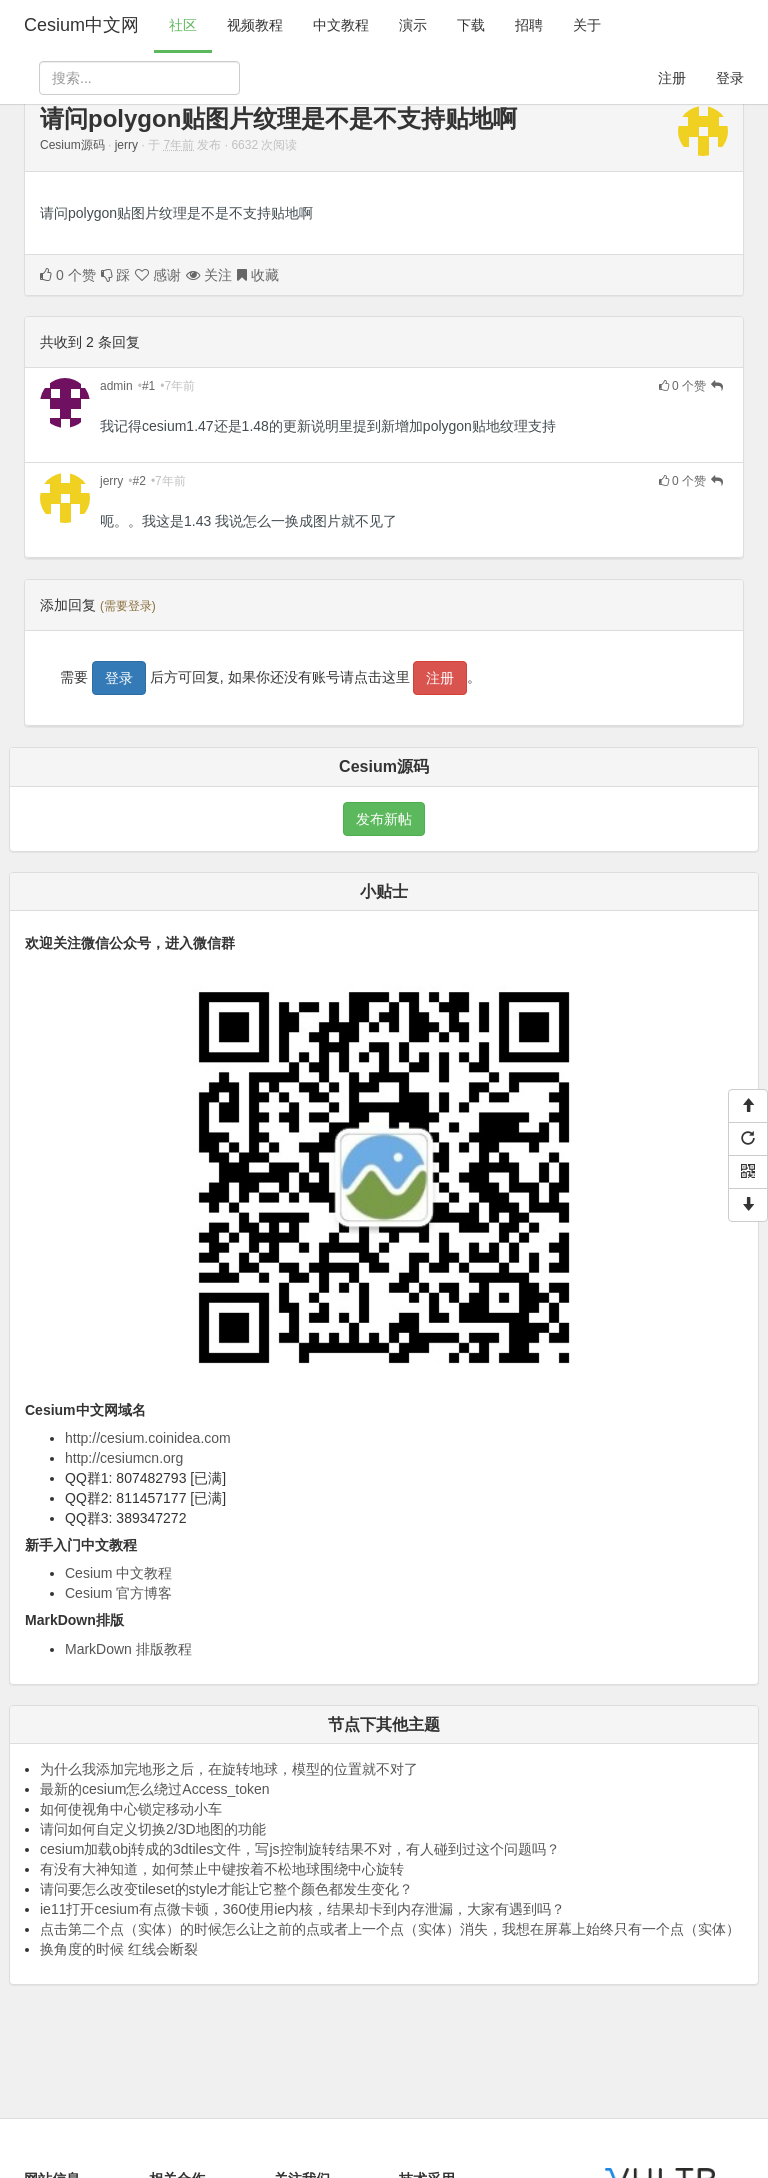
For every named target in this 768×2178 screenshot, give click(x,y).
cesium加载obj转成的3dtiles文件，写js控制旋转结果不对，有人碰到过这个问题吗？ (300, 1849)
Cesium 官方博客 (118, 1593)
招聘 (529, 25)
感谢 (158, 275)
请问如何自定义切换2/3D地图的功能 (153, 1829)
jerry (126, 145)
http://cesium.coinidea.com (148, 1438)
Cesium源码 (72, 145)
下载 (471, 25)
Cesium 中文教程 (118, 1573)
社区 (183, 25)
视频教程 (255, 25)
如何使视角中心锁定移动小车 (131, 1809)
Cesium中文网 (81, 25)
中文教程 (341, 25)
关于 (587, 25)
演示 (413, 25)
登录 (730, 78)
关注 (209, 275)
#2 (139, 481)
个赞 (68, 275)
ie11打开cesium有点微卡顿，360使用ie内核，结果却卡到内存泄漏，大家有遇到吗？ (302, 1909)
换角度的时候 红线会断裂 (119, 1949)
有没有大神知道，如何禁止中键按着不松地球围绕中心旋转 (222, 1869)
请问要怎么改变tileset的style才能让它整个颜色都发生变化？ (226, 1889)
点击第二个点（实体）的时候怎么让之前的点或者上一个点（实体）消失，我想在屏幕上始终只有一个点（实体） (390, 1929)
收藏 (258, 275)
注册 (672, 78)
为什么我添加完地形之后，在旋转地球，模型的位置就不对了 (229, 1769)
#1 (148, 386)
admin (116, 386)
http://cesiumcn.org (124, 1458)
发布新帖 (384, 819)
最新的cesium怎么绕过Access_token (155, 1789)
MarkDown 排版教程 (128, 1649)
